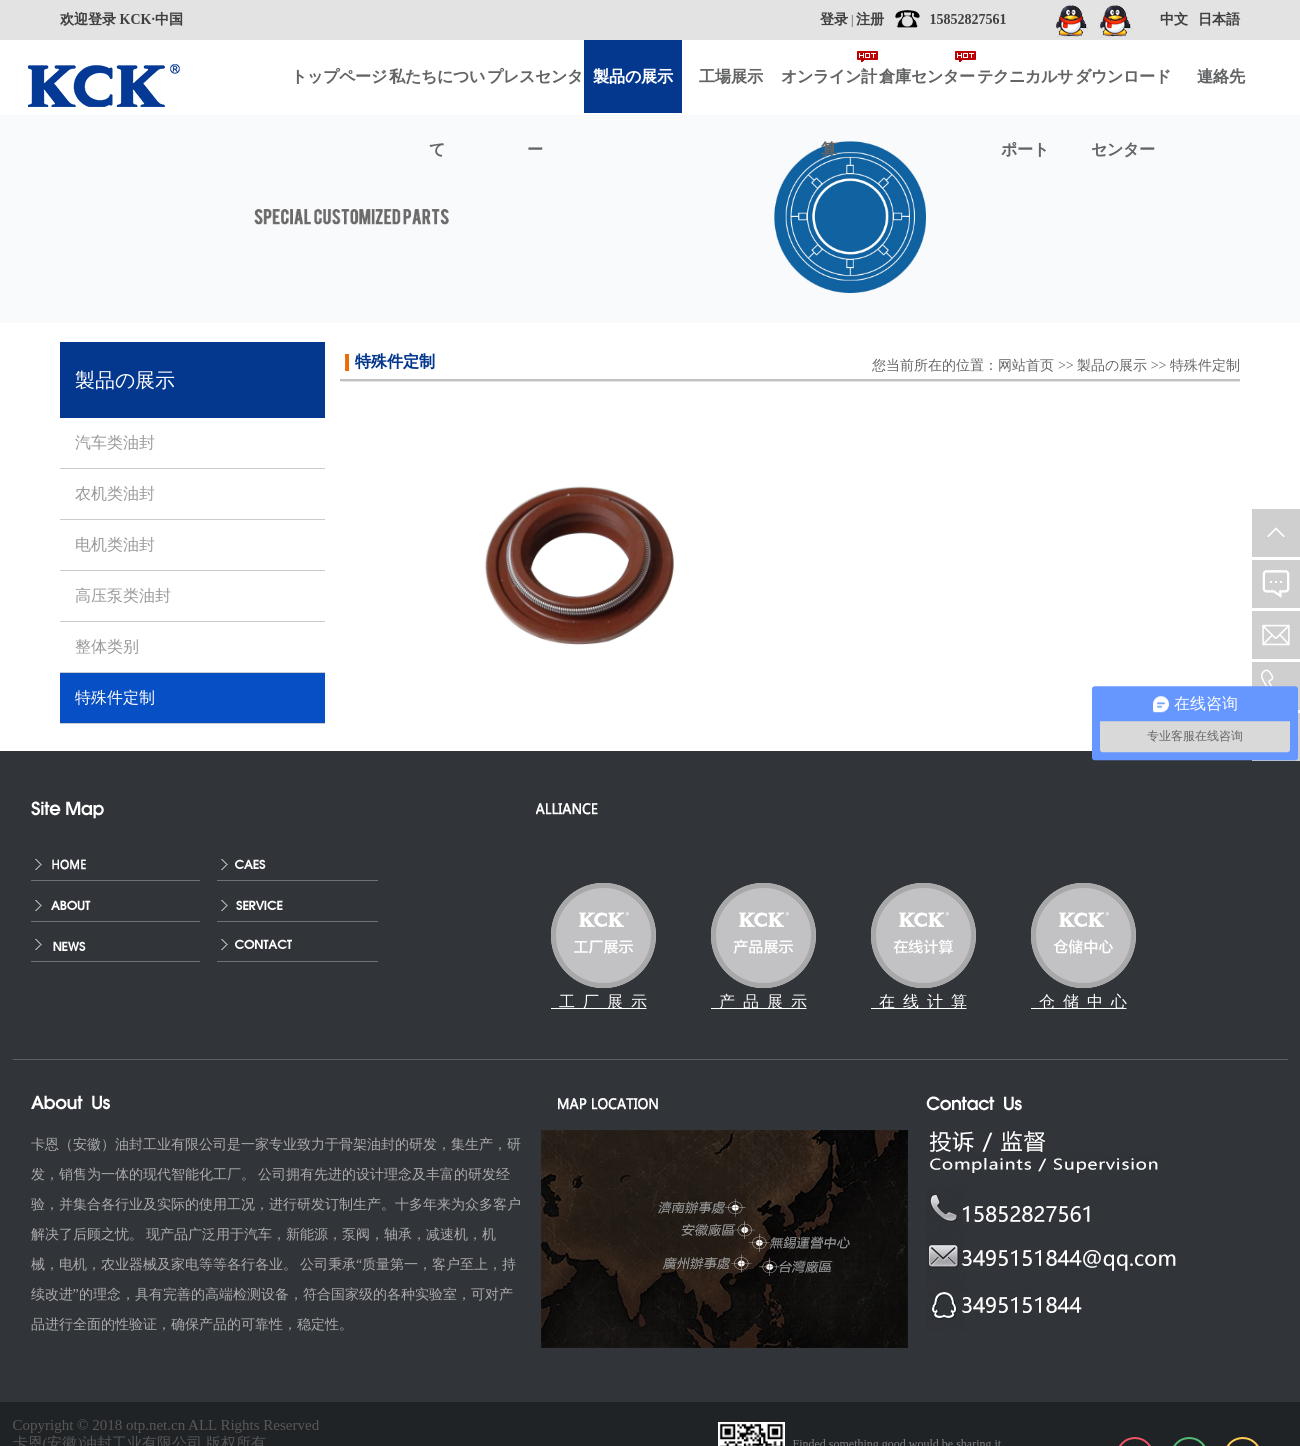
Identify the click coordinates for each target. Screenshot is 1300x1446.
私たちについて (437, 90)
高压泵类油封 (123, 595)
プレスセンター (535, 90)
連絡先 (1221, 76)
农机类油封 (115, 493)
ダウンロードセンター (1123, 90)
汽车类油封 (115, 442)
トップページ (339, 76)
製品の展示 (1112, 365)
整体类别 (107, 646)
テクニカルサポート (1025, 90)
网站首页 (1026, 365)
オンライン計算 (829, 90)
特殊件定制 (1205, 365)
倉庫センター (927, 76)
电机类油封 (115, 544)
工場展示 (731, 76)
